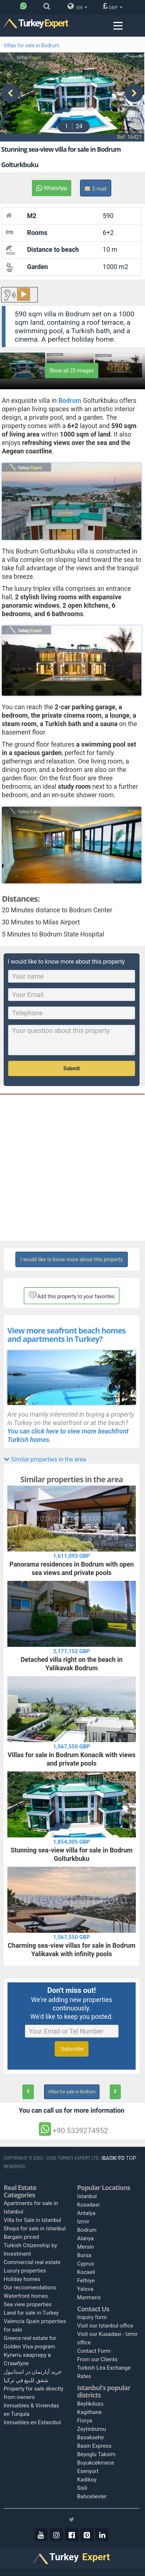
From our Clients (97, 2358)
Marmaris (89, 2296)
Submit (72, 1067)
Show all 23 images (72, 369)
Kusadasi (88, 2203)
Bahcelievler (92, 2495)
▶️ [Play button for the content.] (23, 294)
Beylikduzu (90, 2402)
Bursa (84, 2254)
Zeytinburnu (91, 2428)
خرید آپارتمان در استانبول (33, 2371)
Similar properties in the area (45, 1458)
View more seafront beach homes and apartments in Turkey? (66, 1333)
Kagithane (89, 2411)
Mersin (85, 2245)
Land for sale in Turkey (31, 2312)
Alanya (85, 2237)
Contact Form (93, 2350)
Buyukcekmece (95, 2461)
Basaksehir (90, 2436)
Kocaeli (86, 2271)
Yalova (85, 2288)
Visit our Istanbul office (105, 2325)
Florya (84, 2419)
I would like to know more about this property (71, 1258)
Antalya (86, 2212)
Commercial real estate (32, 2261)
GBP (113, 6)
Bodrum (87, 2229)
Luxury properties (25, 2270)
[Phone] (25, 7)
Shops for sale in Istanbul (35, 2227)
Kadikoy (87, 2478)
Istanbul (87, 2195)
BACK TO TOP (120, 2157)
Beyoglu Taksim (96, 2453)
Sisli (82, 2487)
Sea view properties (28, 2303)
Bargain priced (21, 2236)
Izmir (83, 2220)
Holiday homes (22, 2278)
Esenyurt (87, 2470)
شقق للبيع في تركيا (26, 2379)
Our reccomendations (30, 2287)
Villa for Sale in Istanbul (32, 2219)
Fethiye (86, 2279)
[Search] (48, 7)
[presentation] (10, 92)
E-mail (95, 188)
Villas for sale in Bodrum (31, 45)
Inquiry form (92, 2316)
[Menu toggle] (118, 26)
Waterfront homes (26, 2295)
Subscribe (71, 2048)
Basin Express (94, 2444)
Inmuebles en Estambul (32, 2421)
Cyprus (85, 2262)
